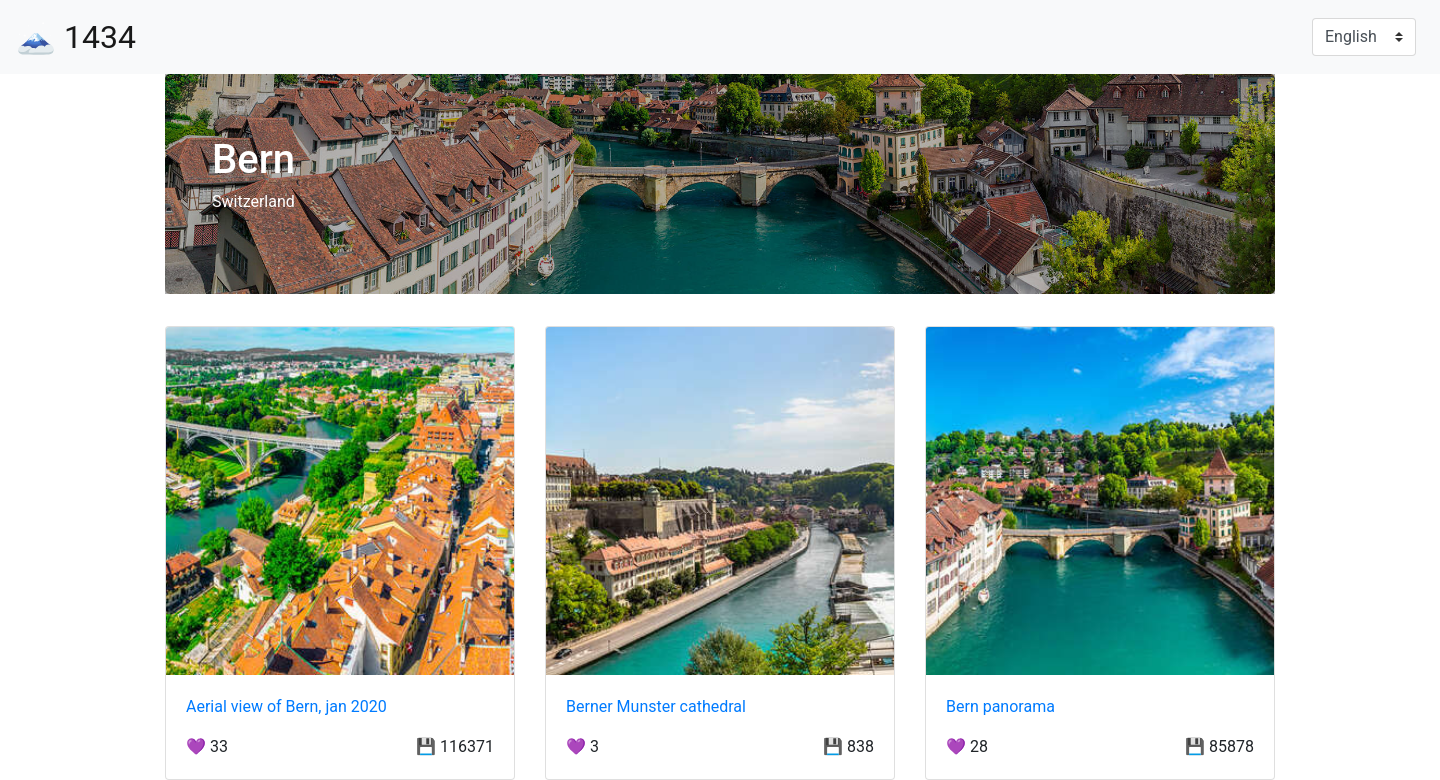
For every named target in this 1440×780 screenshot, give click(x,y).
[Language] (1364, 37)
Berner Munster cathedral (656, 706)
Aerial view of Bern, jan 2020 (286, 706)
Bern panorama (1000, 706)
